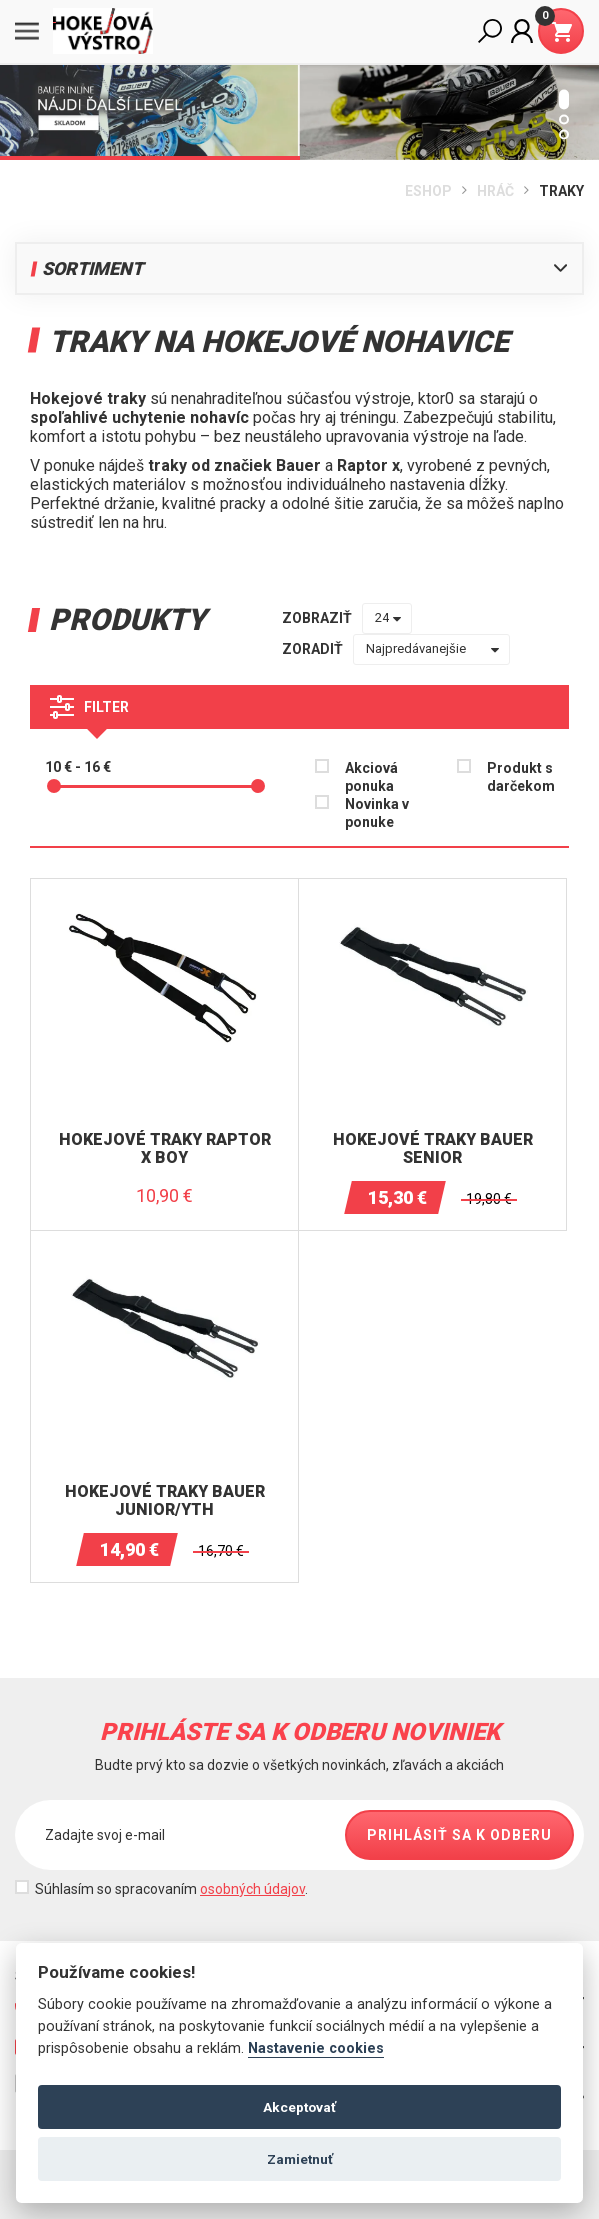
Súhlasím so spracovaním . (171, 1889)
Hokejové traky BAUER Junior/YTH (165, 1500)
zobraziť (317, 618)
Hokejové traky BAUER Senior (433, 1148)
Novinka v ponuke (377, 813)
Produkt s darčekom (521, 777)
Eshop (428, 191)
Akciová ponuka (371, 777)
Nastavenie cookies (316, 2048)
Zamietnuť (300, 2159)
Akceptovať (299, 2107)
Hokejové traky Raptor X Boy (165, 1148)
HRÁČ (495, 191)
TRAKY (561, 191)
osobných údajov (252, 1889)
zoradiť (312, 649)
